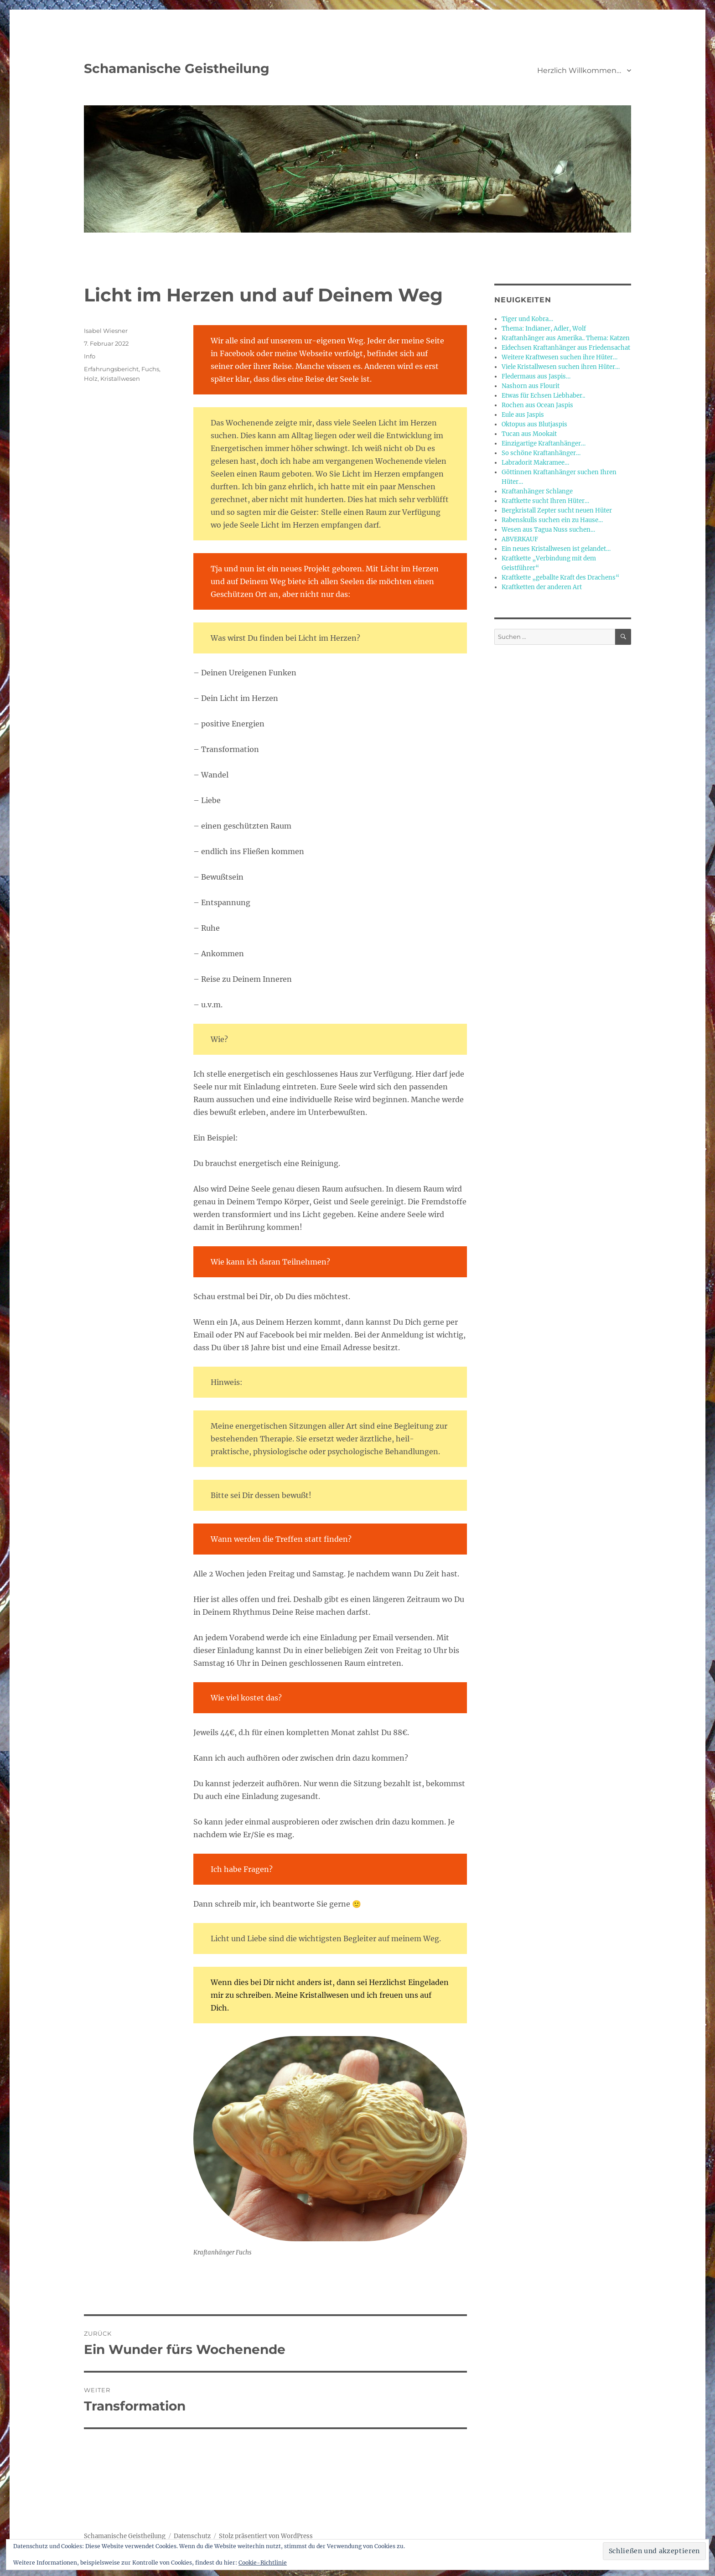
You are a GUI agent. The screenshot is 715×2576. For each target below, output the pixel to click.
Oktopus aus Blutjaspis (534, 424)
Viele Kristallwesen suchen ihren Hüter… (561, 367)
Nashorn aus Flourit (531, 386)
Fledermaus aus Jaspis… (536, 376)
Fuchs (150, 369)
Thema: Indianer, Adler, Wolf (544, 328)
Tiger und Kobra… (527, 319)
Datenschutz (192, 2536)
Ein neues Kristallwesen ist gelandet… (556, 549)
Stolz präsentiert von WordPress (266, 2536)
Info (89, 356)
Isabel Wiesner (106, 330)
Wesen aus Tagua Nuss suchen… (548, 530)
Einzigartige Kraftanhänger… (543, 443)
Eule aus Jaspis (523, 415)
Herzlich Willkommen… (579, 70)
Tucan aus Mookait (529, 434)
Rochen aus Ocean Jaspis (537, 405)
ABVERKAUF (520, 539)
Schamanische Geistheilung (176, 68)
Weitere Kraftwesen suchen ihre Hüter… (559, 357)
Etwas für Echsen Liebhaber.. (543, 395)
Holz (91, 378)
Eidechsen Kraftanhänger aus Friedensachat (566, 348)
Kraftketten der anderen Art (542, 587)
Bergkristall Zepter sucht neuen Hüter (557, 510)
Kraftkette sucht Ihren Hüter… (545, 501)
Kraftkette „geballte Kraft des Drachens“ (560, 577)
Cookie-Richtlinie (262, 2562)
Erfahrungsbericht (111, 369)
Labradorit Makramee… (535, 462)
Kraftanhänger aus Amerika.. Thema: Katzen (566, 338)
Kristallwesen (120, 378)
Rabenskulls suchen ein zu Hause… (552, 520)
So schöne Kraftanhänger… (541, 453)
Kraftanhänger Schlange (537, 491)
